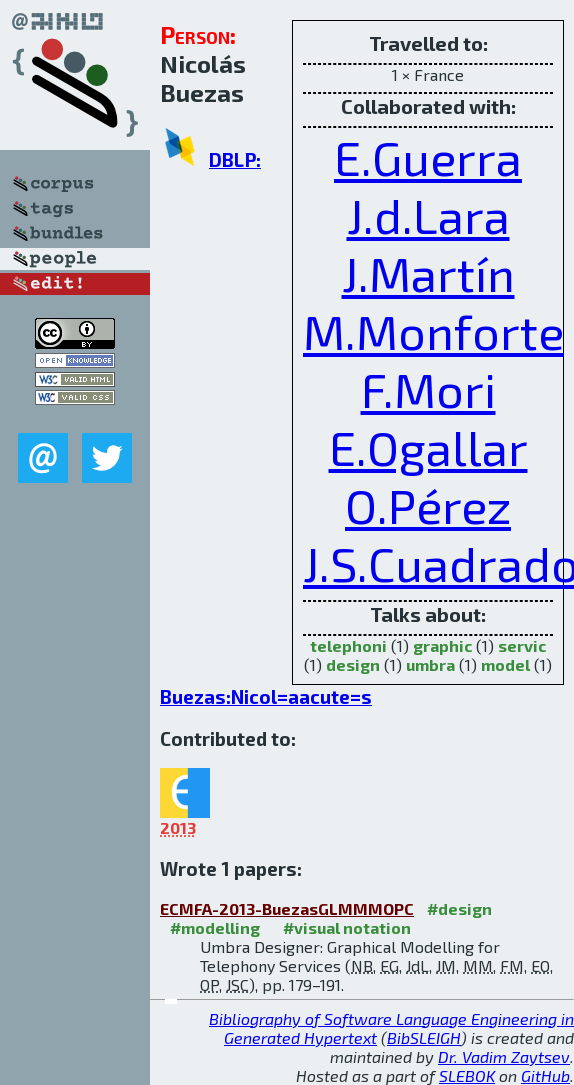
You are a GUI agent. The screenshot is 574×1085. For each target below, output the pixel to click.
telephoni (348, 645)
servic (522, 645)
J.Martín (428, 273)
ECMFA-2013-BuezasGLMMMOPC (287, 908)
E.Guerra (428, 157)
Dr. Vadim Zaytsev (504, 1056)
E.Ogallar (428, 447)
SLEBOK (467, 1075)
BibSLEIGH (424, 1037)
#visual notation (347, 927)
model (505, 664)
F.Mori (428, 389)
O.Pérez (428, 505)
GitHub (545, 1075)
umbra (430, 664)
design (353, 664)
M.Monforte (433, 331)
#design (459, 908)
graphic (442, 645)
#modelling (215, 927)
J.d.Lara (428, 215)
